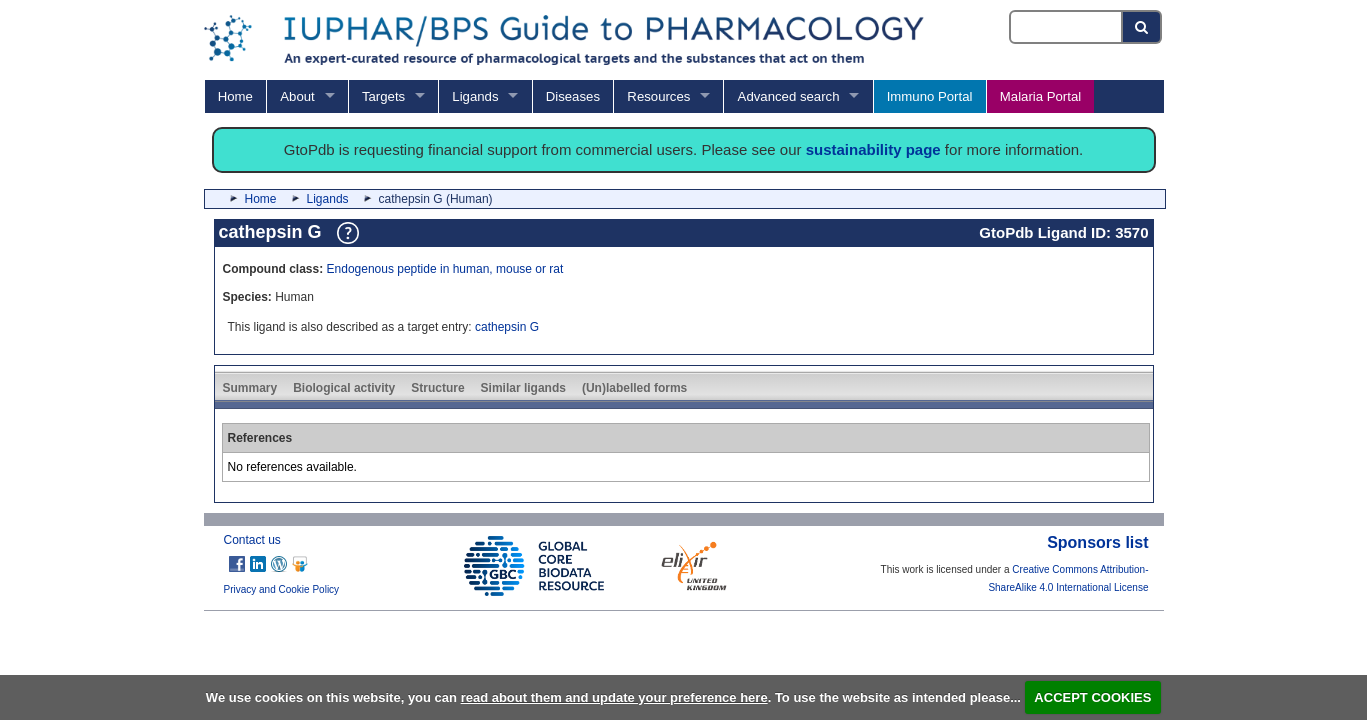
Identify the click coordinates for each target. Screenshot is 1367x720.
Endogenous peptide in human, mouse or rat (445, 269)
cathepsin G (507, 327)
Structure (437, 388)
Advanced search (789, 96)
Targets (383, 96)
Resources (658, 96)
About (297, 96)
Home (235, 96)
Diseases (573, 96)
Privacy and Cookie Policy (282, 589)
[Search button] (1142, 27)
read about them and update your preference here (614, 697)
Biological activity (344, 388)
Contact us (252, 540)
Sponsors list (1097, 542)
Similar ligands (523, 388)
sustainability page (873, 149)
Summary (250, 388)
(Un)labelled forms (634, 388)
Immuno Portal (930, 96)
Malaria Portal (1040, 96)
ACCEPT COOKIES (1092, 697)
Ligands (475, 96)
